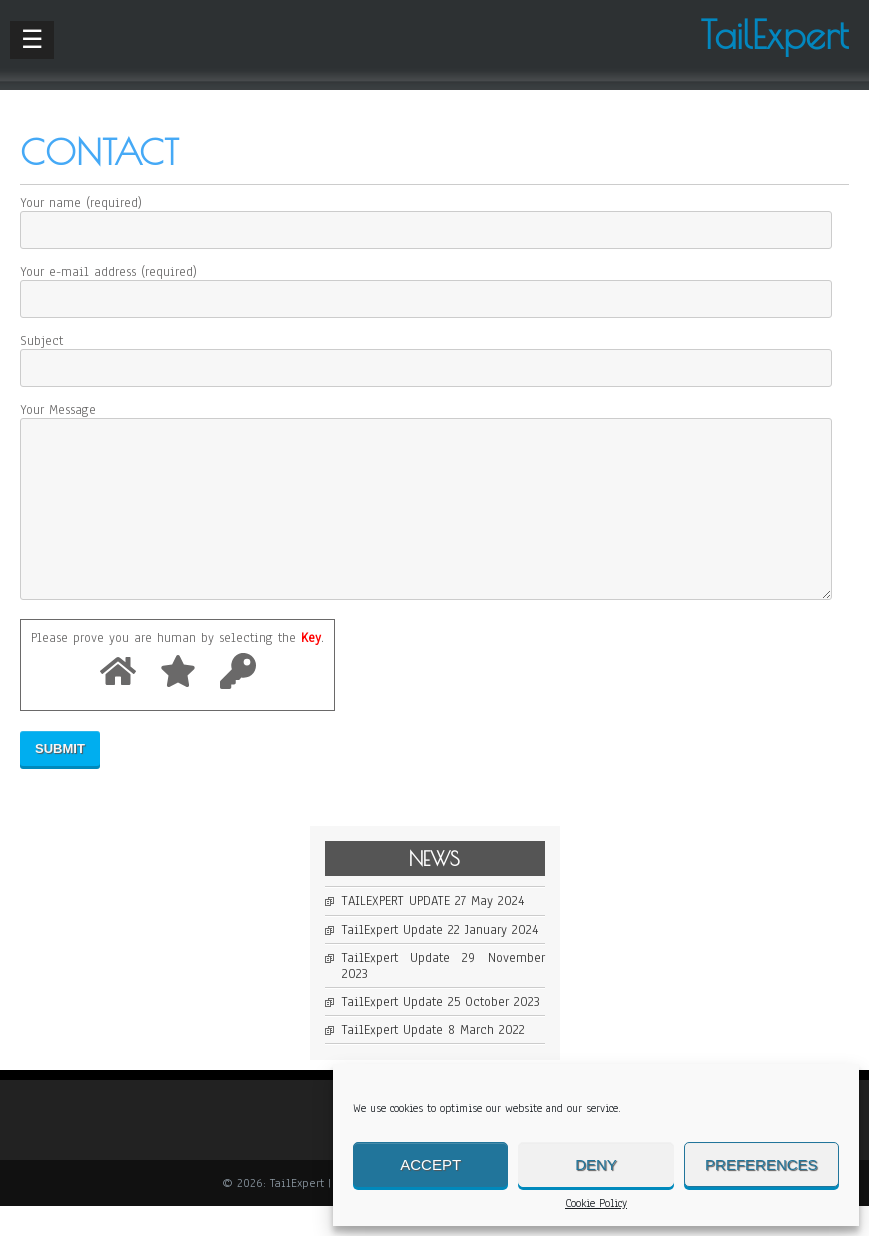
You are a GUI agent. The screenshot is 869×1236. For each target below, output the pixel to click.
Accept (430, 1164)
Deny (596, 1164)
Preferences (761, 1164)
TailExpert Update (392, 960)
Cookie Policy (596, 1204)
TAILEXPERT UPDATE (396, 931)
